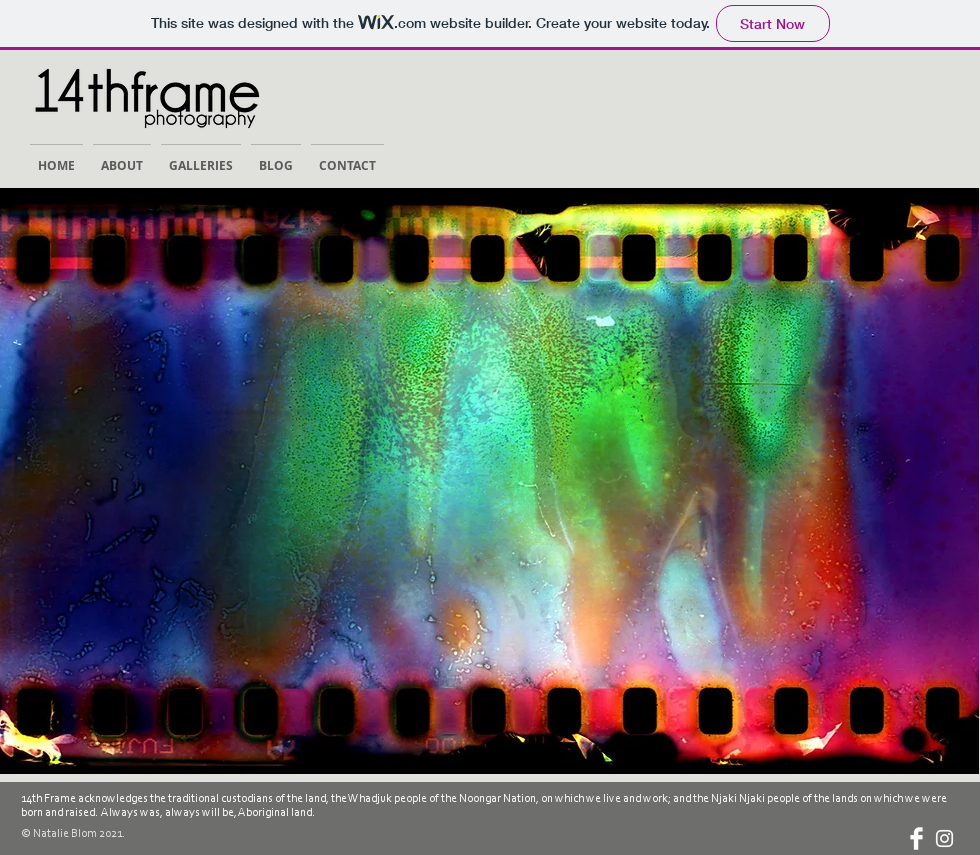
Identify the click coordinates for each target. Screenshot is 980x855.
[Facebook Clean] (916, 838)
